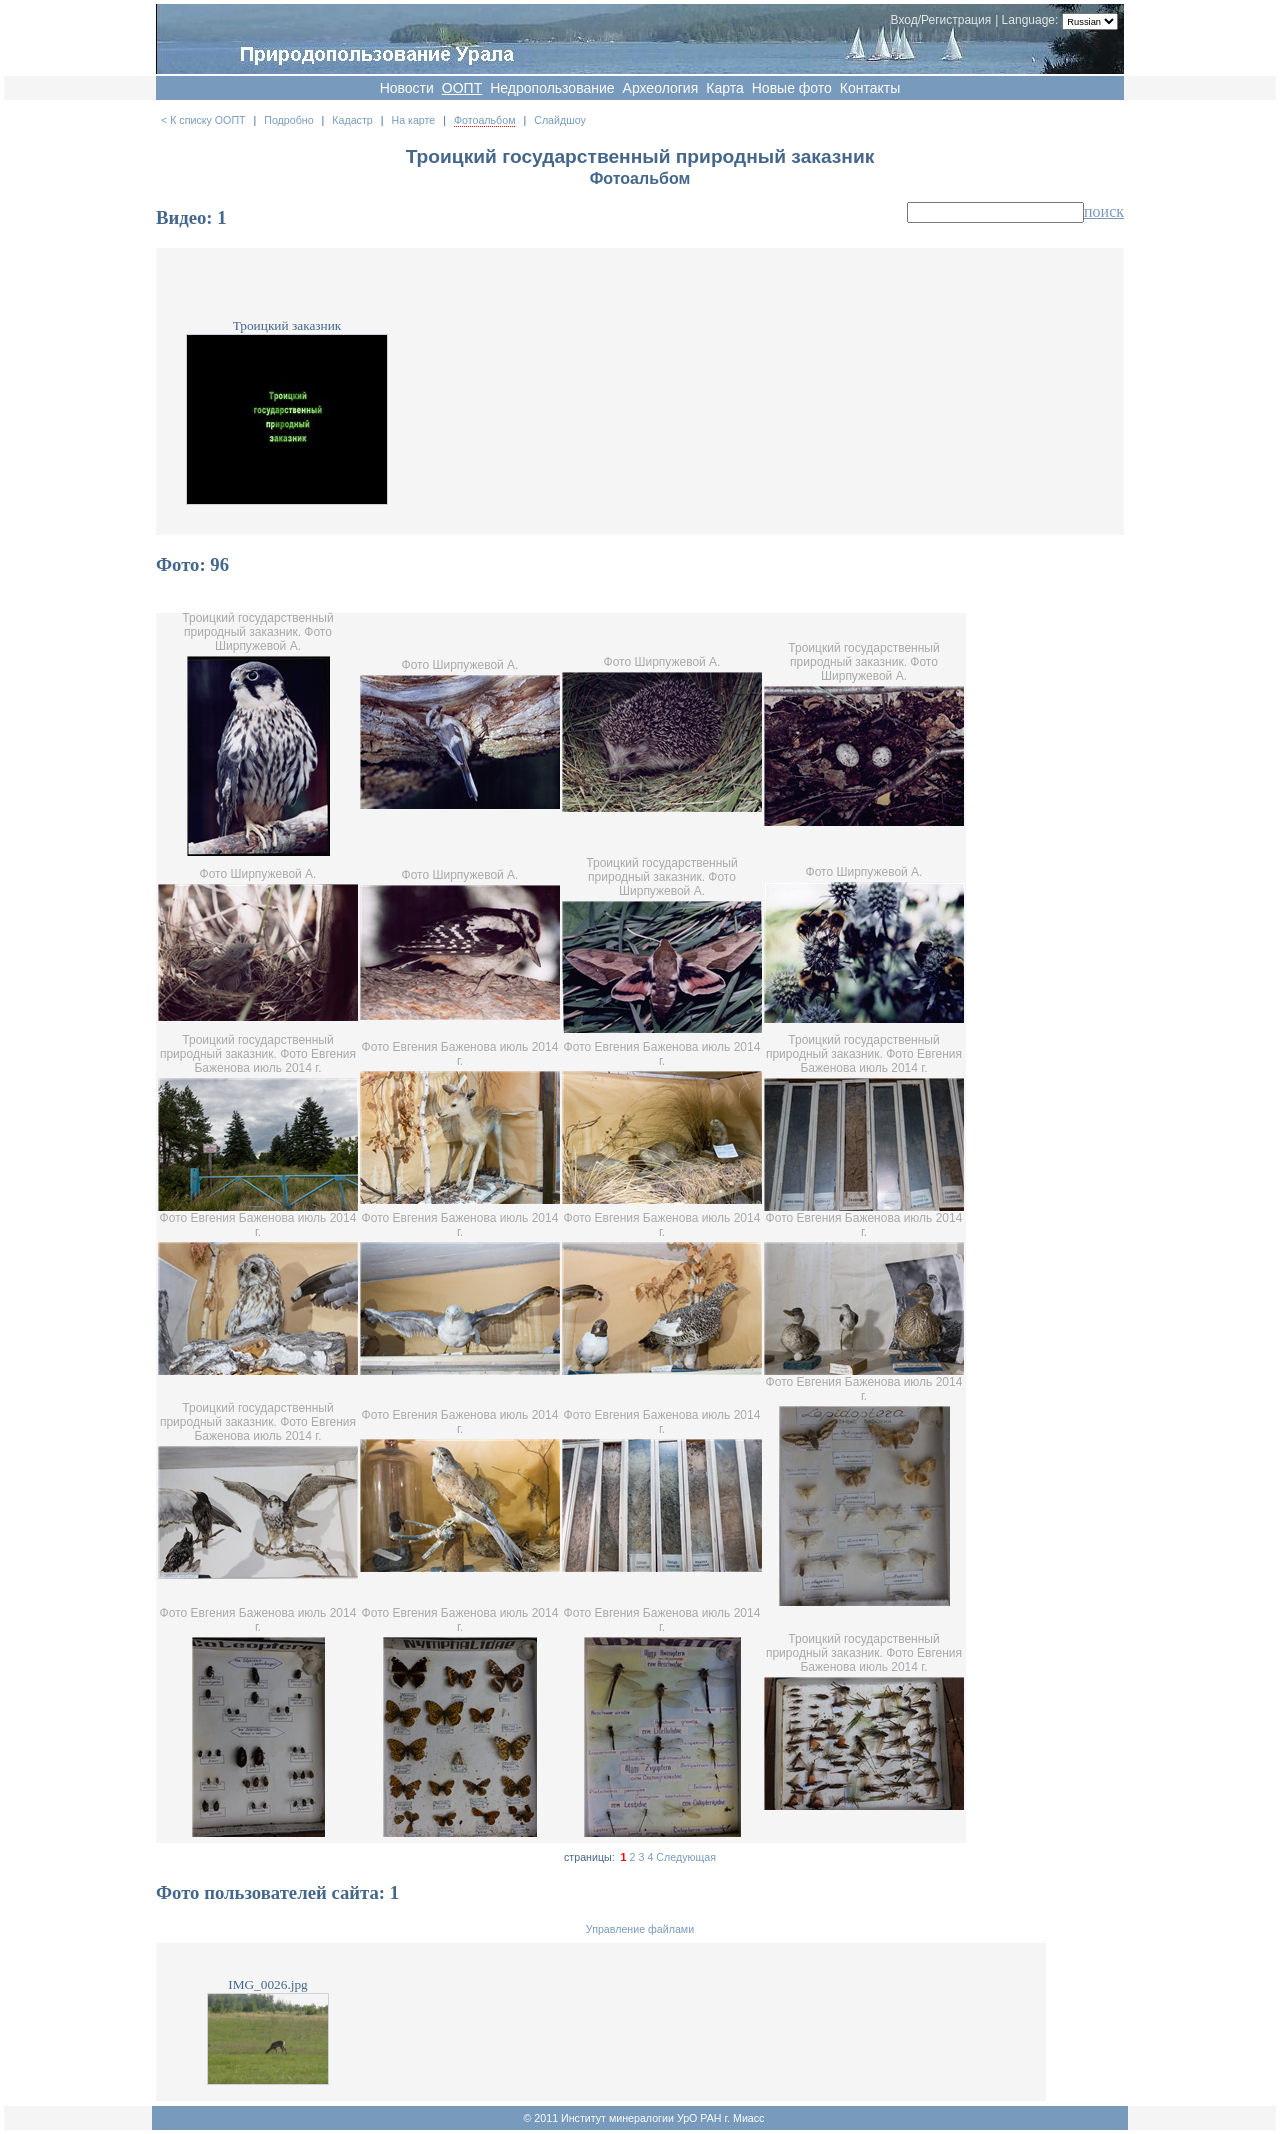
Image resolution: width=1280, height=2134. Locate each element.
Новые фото (792, 88)
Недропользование (552, 88)
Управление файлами (640, 1929)
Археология (661, 88)
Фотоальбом (485, 120)
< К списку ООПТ (203, 120)
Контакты (870, 88)
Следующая (686, 1857)
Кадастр (352, 120)
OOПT (462, 88)
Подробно (288, 120)
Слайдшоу (560, 120)
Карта (724, 88)
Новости (407, 88)
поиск (1104, 211)
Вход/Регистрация (941, 20)
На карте (413, 120)
